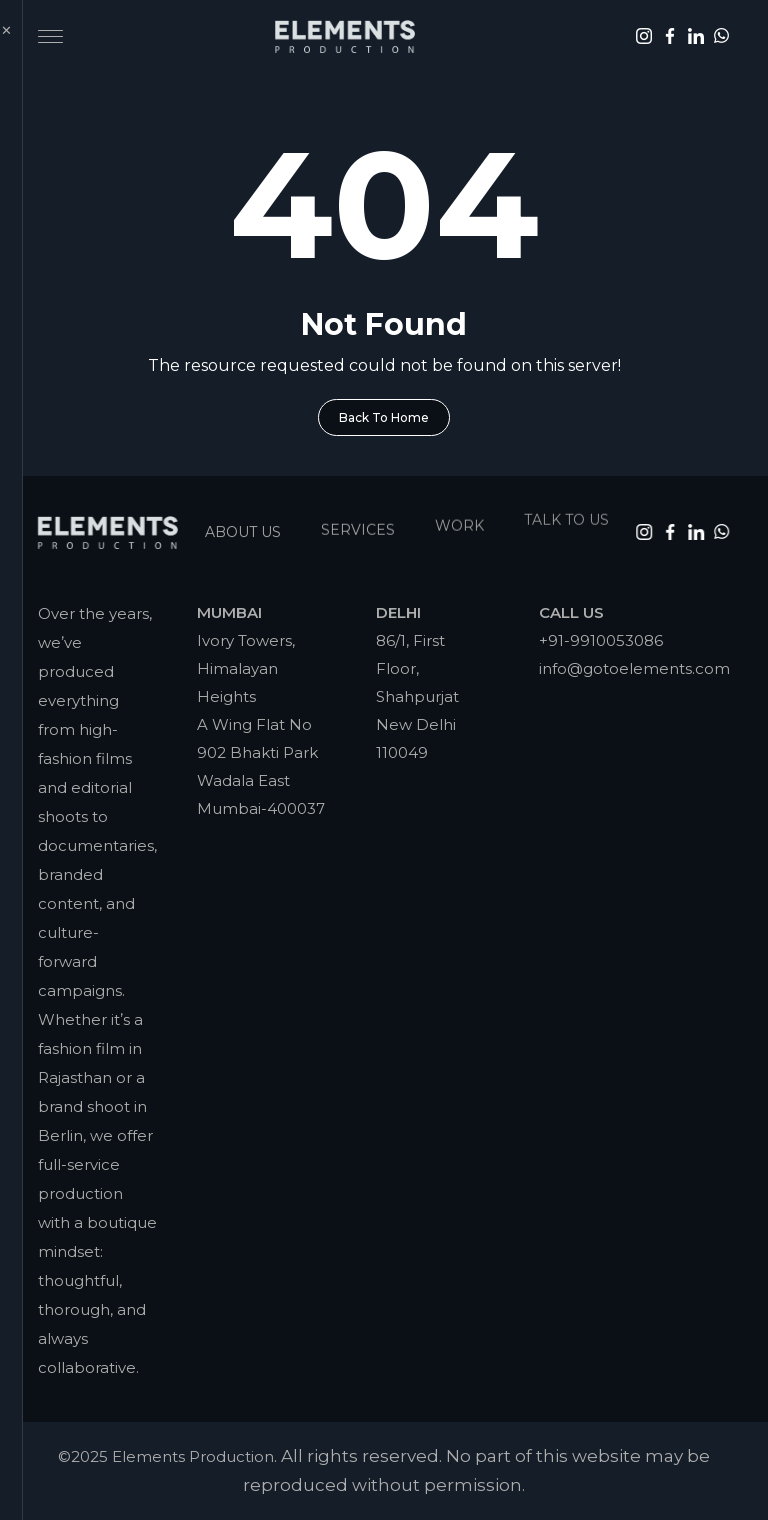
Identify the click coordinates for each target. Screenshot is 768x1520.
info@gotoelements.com (634, 668)
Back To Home (384, 417)
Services (358, 523)
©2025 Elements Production (166, 1456)
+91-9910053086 (601, 640)
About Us (243, 527)
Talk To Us (566, 506)
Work (459, 516)
